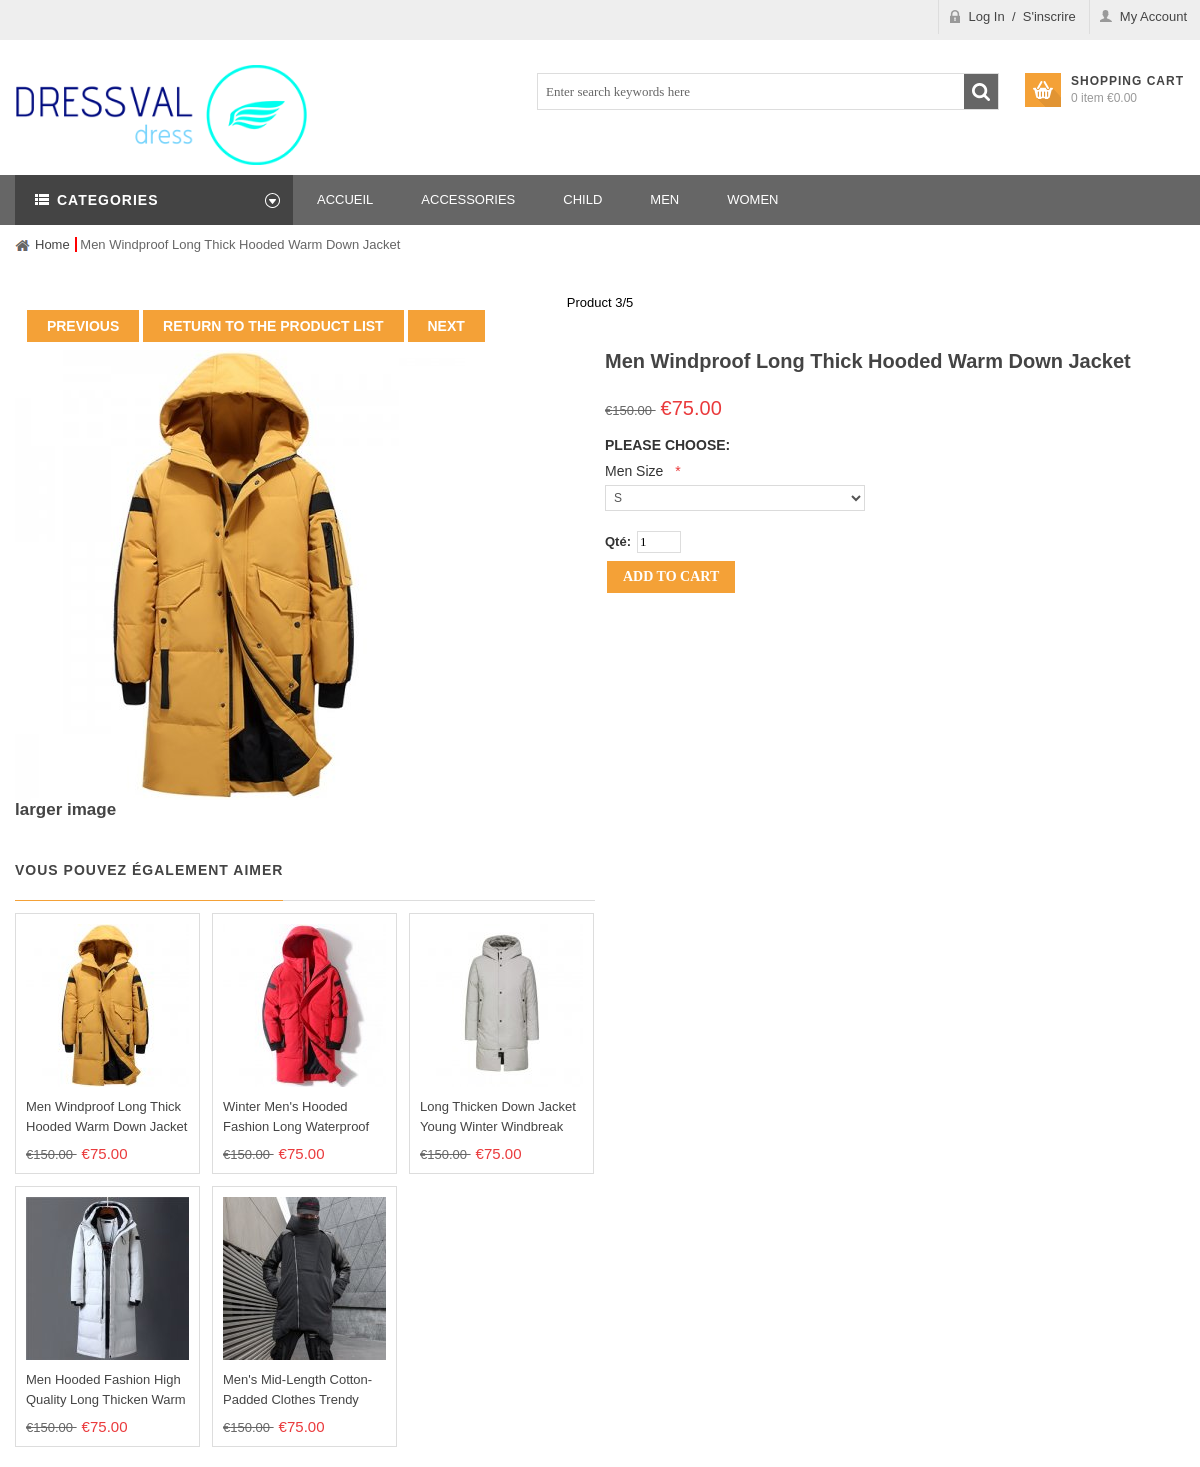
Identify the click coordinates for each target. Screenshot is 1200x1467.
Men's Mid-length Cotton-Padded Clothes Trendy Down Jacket (297, 1399)
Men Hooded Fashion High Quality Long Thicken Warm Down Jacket (106, 1399)
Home (52, 244)
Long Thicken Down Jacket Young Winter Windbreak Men (498, 1126)
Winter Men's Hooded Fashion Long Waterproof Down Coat (296, 1126)
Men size (634, 471)
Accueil (345, 199)
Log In (987, 16)
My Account (1153, 16)
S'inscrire (1049, 16)
